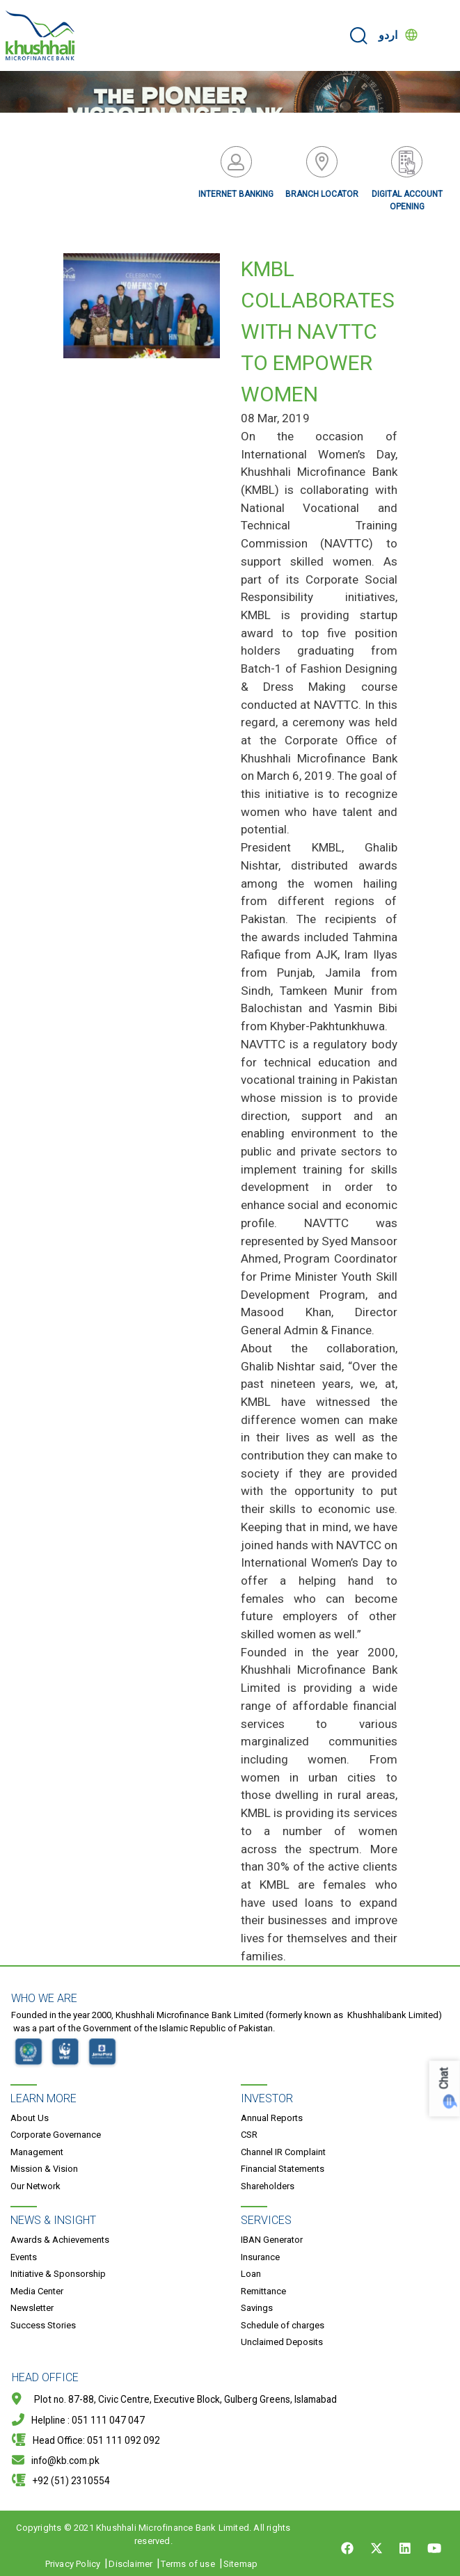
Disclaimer (130, 2564)
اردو (388, 35)
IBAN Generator (272, 2239)
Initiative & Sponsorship (58, 2274)
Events (23, 2257)
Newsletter (32, 2308)
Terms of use (187, 2564)
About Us (29, 2118)
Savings (257, 2308)
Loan (251, 2274)
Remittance (263, 2291)
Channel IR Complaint (283, 2152)
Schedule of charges (282, 2325)
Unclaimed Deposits (282, 2342)
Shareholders (267, 2186)
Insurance (260, 2257)
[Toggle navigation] (440, 35)
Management (36, 2152)
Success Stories (43, 2325)
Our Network (35, 2186)
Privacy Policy (73, 2564)
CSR (249, 2134)
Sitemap (240, 2564)
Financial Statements (282, 2168)
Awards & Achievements (59, 2239)
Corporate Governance (55, 2134)
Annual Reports (272, 2118)
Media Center (36, 2291)
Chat (444, 2078)
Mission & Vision (44, 2168)
